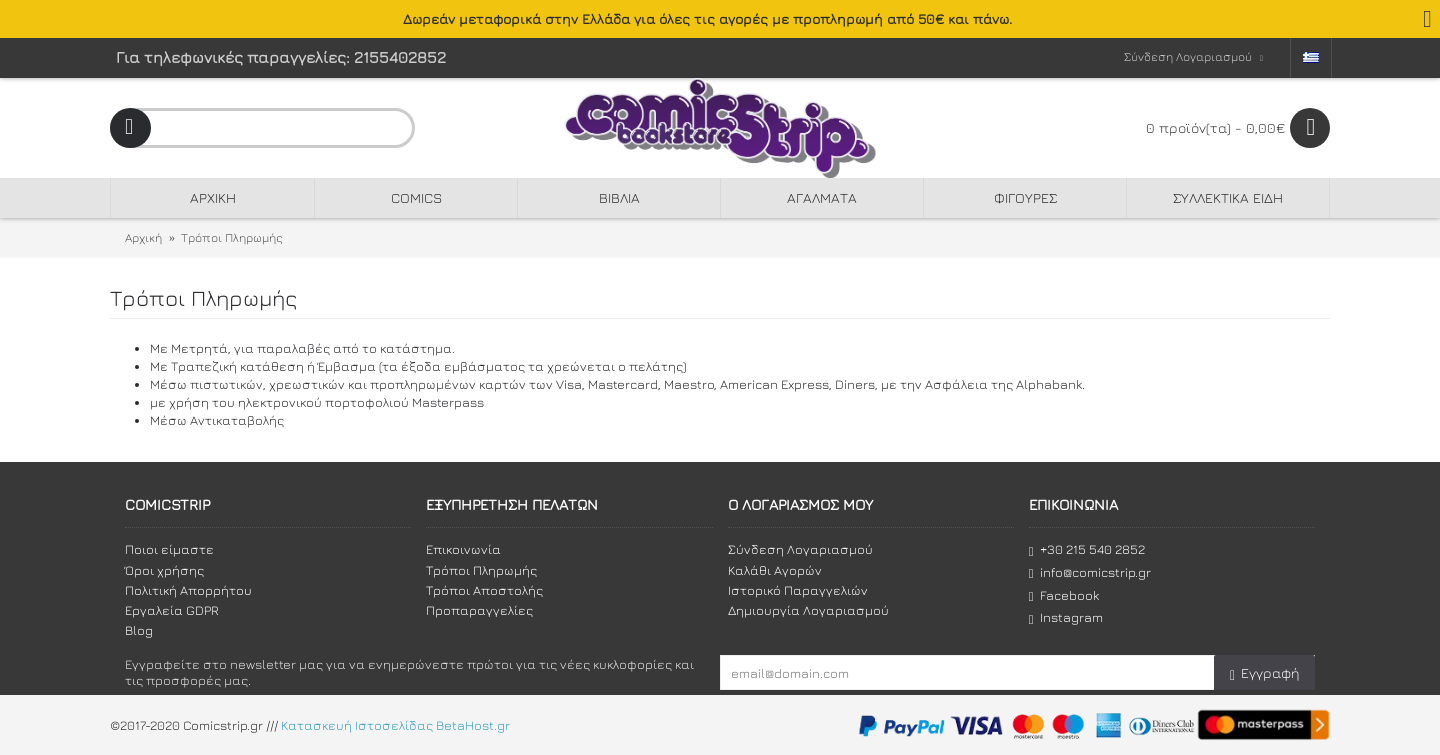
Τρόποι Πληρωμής (232, 237)
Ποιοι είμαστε (169, 549)
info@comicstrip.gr (1090, 572)
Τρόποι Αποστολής (484, 590)
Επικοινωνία (463, 549)
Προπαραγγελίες (479, 610)
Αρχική (143, 237)
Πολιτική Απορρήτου (188, 590)
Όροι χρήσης (164, 570)
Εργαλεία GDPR (172, 610)
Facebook (1064, 595)
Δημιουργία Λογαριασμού (808, 610)
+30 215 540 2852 (1087, 549)
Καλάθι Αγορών (775, 570)
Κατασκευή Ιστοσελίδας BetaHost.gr (395, 725)
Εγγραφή (1264, 673)
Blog (139, 630)
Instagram (1066, 617)
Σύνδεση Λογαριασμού (800, 549)
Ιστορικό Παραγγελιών (798, 590)
